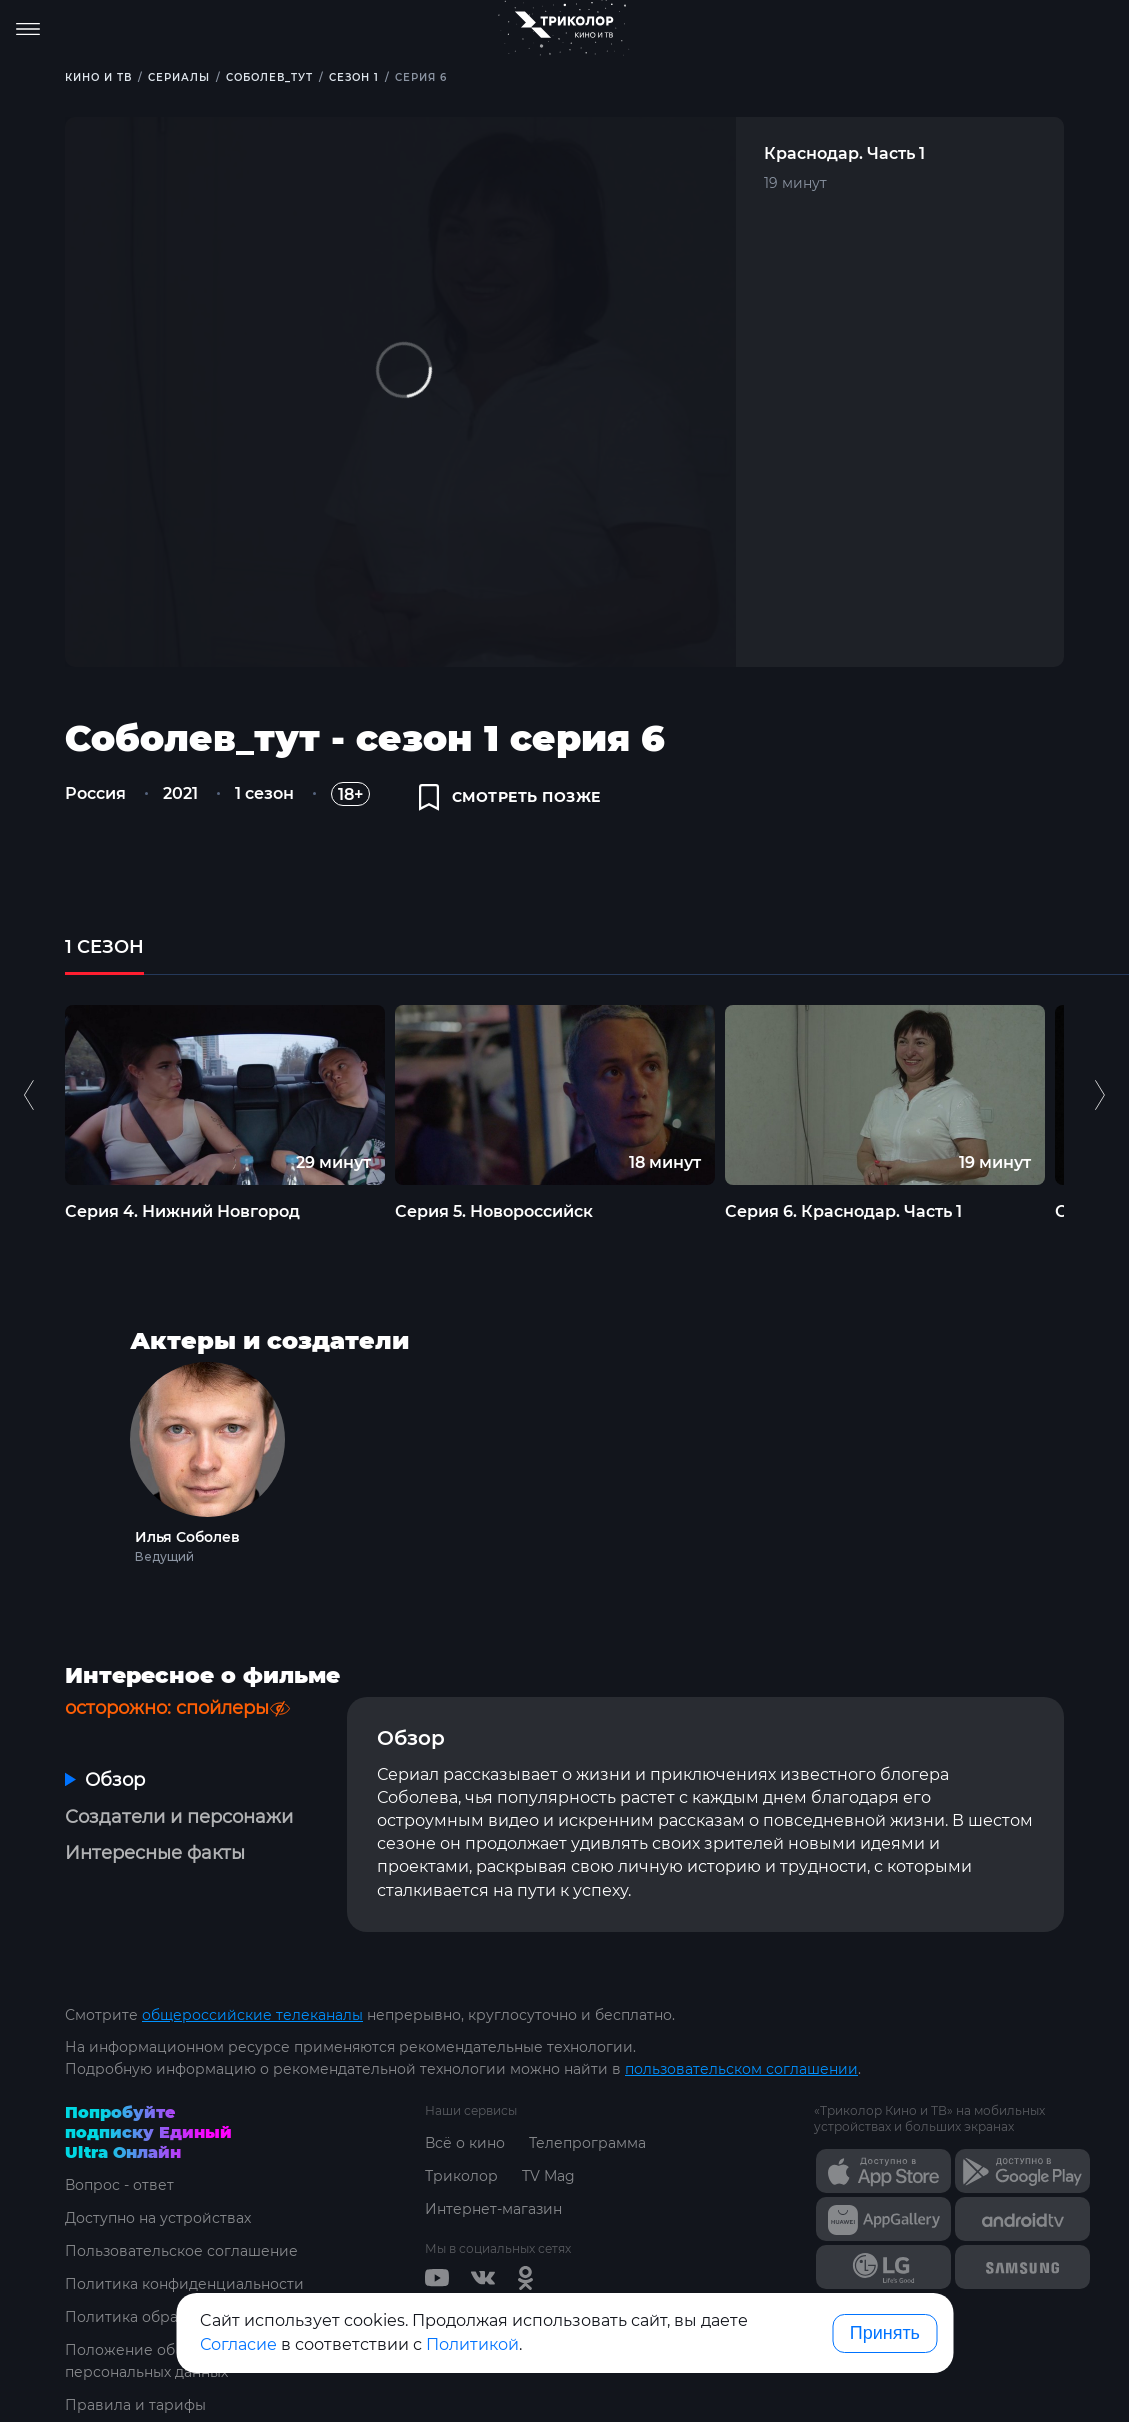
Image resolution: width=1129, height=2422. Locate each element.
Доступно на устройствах (158, 2218)
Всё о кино (465, 2143)
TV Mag (548, 2176)
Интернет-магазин (493, 2209)
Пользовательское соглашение (181, 2251)
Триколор (461, 2176)
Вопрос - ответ (119, 2185)
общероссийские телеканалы (252, 2015)
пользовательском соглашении (741, 2069)
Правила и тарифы (135, 2405)
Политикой (472, 2344)
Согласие (238, 2344)
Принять (885, 2333)
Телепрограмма (587, 2143)
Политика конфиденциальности (184, 2284)
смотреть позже (510, 797)
